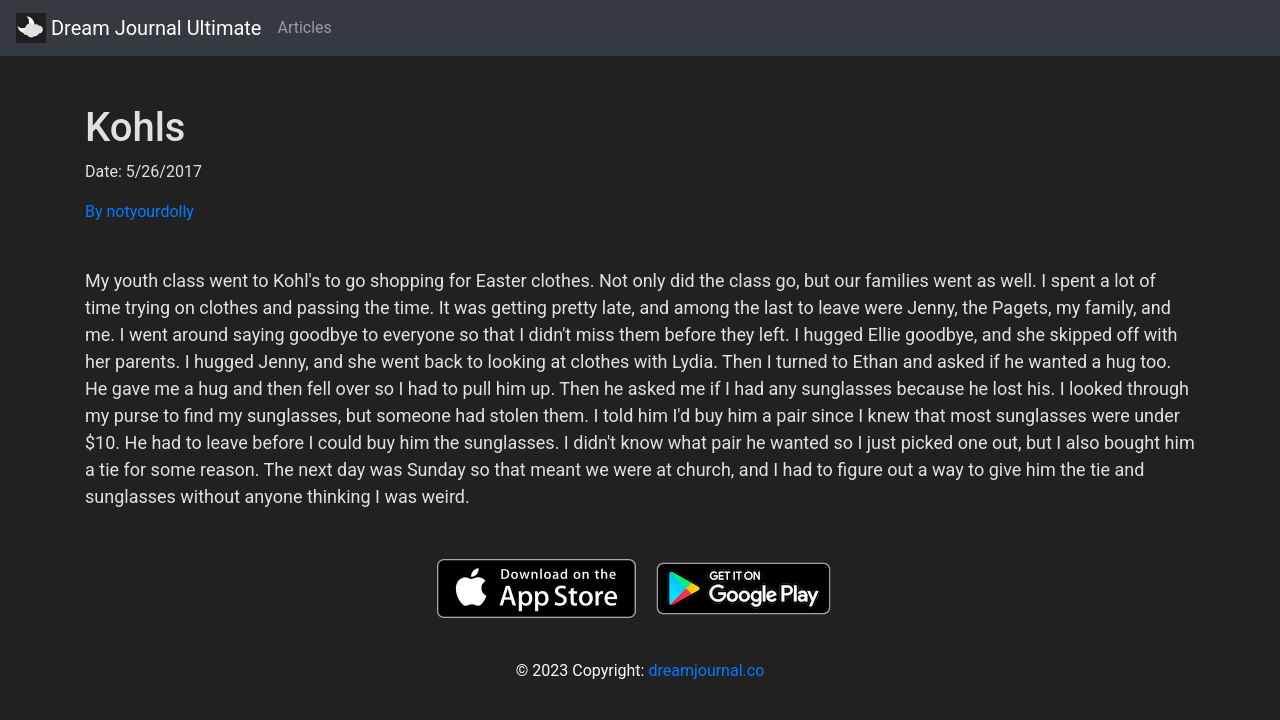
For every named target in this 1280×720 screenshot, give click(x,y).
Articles (304, 27)
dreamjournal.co (706, 670)
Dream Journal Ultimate (138, 28)
